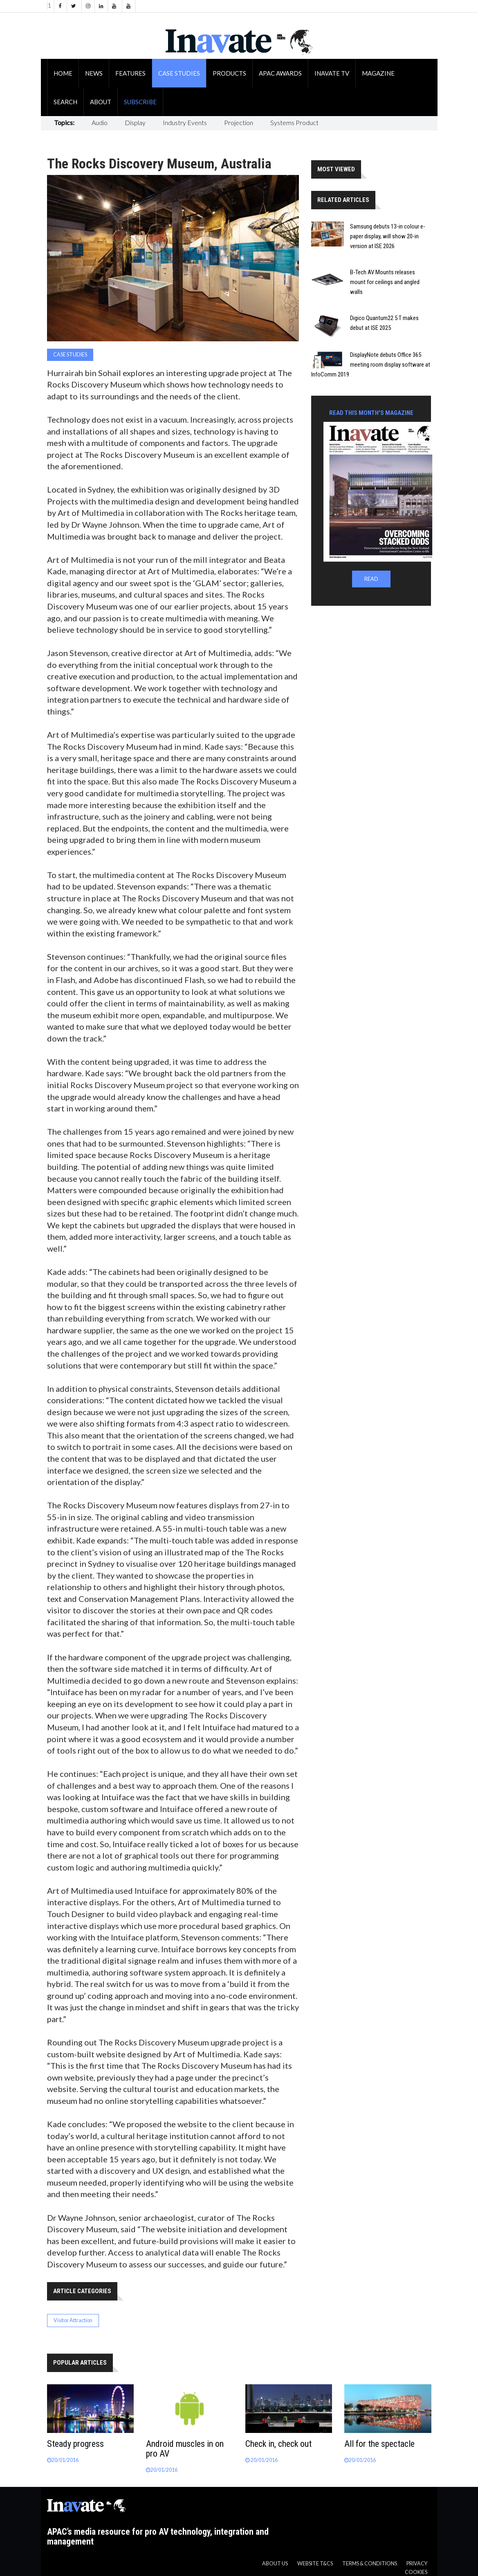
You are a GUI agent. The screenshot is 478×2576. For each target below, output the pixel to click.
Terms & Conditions (369, 2563)
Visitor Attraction (73, 2320)
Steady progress (75, 2444)
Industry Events (185, 122)
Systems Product (294, 122)
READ (371, 579)
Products (229, 73)
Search (65, 101)
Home (63, 73)
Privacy (416, 2563)
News (94, 73)
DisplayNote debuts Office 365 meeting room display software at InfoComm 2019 (370, 364)
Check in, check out (278, 2444)
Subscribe (140, 101)
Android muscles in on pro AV (185, 2449)
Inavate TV (331, 73)
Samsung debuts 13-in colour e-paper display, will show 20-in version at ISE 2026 (387, 236)
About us (275, 2563)
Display (135, 122)
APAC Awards (280, 73)
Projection (238, 122)
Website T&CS (315, 2563)
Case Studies (179, 73)
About (100, 101)
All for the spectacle (379, 2444)
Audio (100, 122)
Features (130, 73)
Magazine (378, 73)
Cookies (416, 2572)
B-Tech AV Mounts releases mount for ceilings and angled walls (385, 282)
